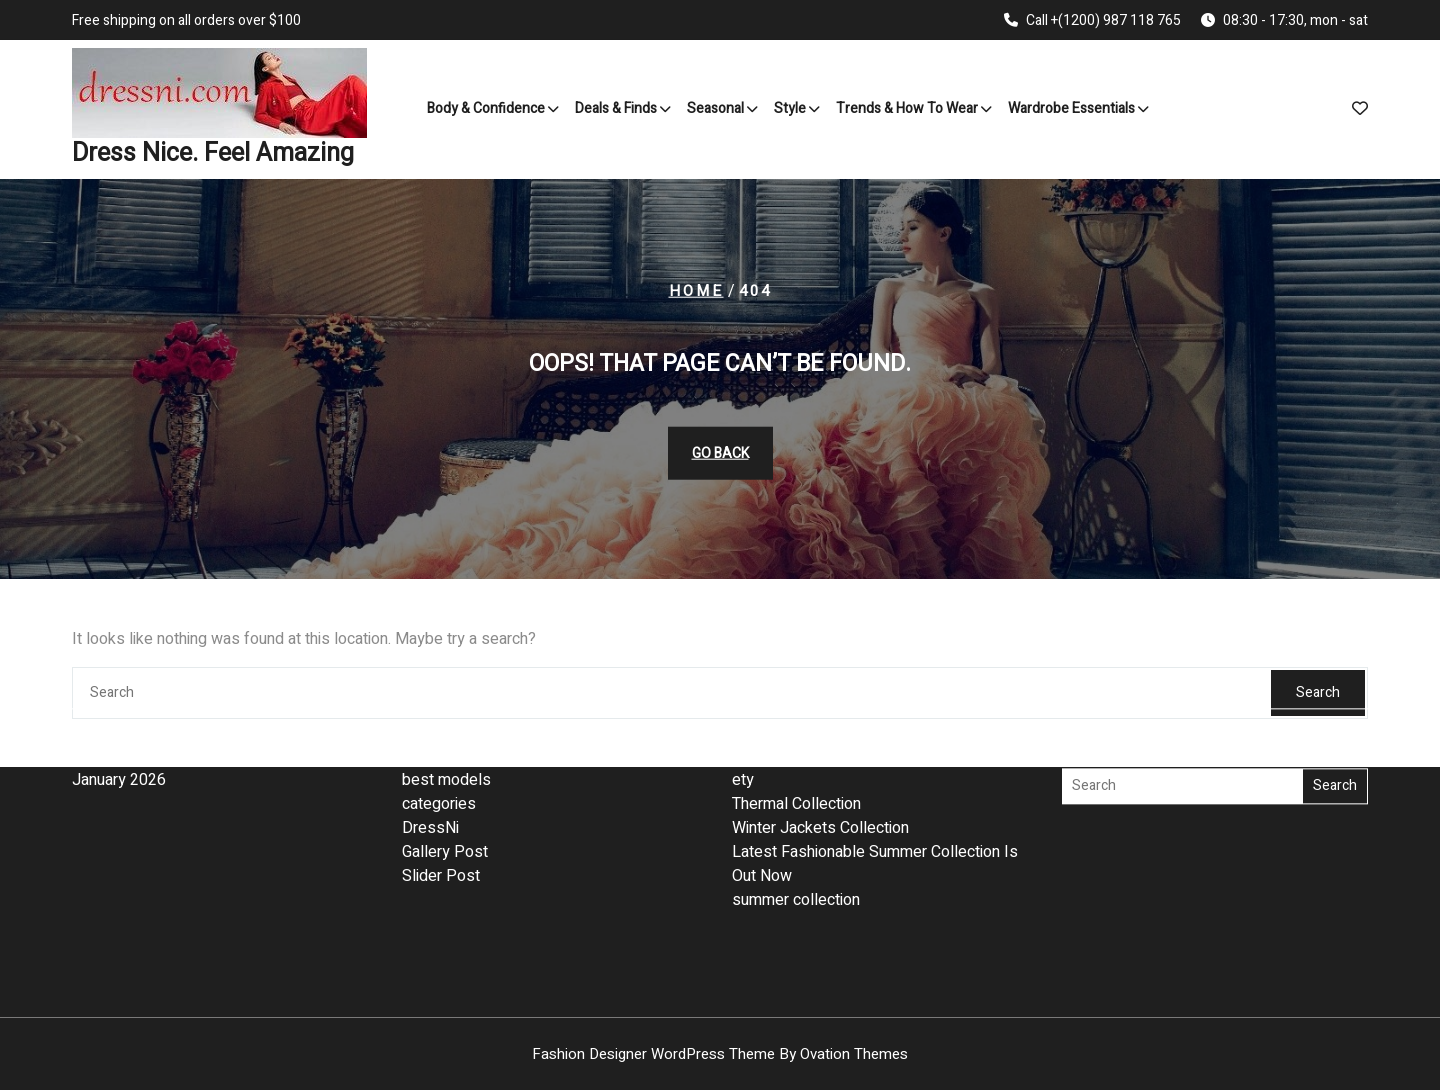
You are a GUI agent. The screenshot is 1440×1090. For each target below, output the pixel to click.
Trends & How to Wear (907, 108)
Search (1335, 737)
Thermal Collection (796, 756)
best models (446, 732)
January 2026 (119, 732)
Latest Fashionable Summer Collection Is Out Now (875, 816)
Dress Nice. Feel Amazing (213, 153)
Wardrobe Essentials (1071, 108)
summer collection (796, 852)
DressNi (430, 780)
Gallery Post (445, 804)
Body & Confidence (486, 108)
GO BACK (720, 453)
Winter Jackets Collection (820, 780)
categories (439, 756)
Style (790, 108)
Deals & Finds (616, 108)
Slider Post (441, 828)
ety (743, 732)
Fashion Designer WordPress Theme (720, 1054)
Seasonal (715, 108)
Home (696, 291)
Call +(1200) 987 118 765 (1103, 20)
